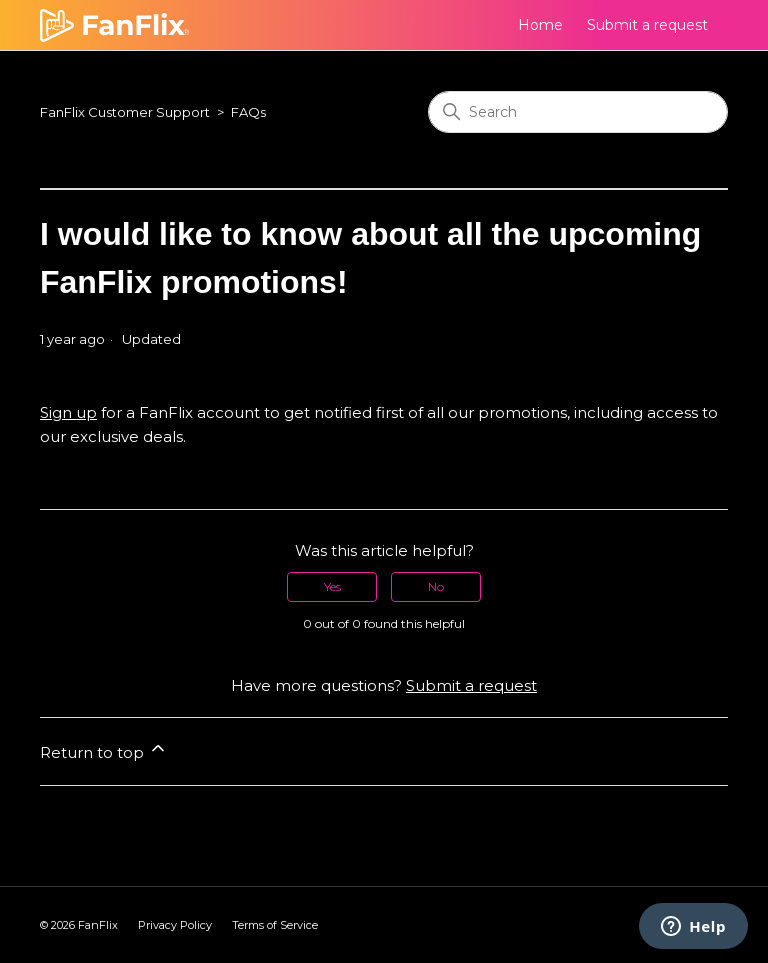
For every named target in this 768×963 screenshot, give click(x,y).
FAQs (248, 112)
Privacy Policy (175, 925)
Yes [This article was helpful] (332, 586)
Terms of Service (275, 925)
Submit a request (647, 25)
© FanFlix (79, 925)
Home (540, 25)
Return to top (104, 750)
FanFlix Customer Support (125, 112)
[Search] (578, 112)
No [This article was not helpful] (436, 586)
